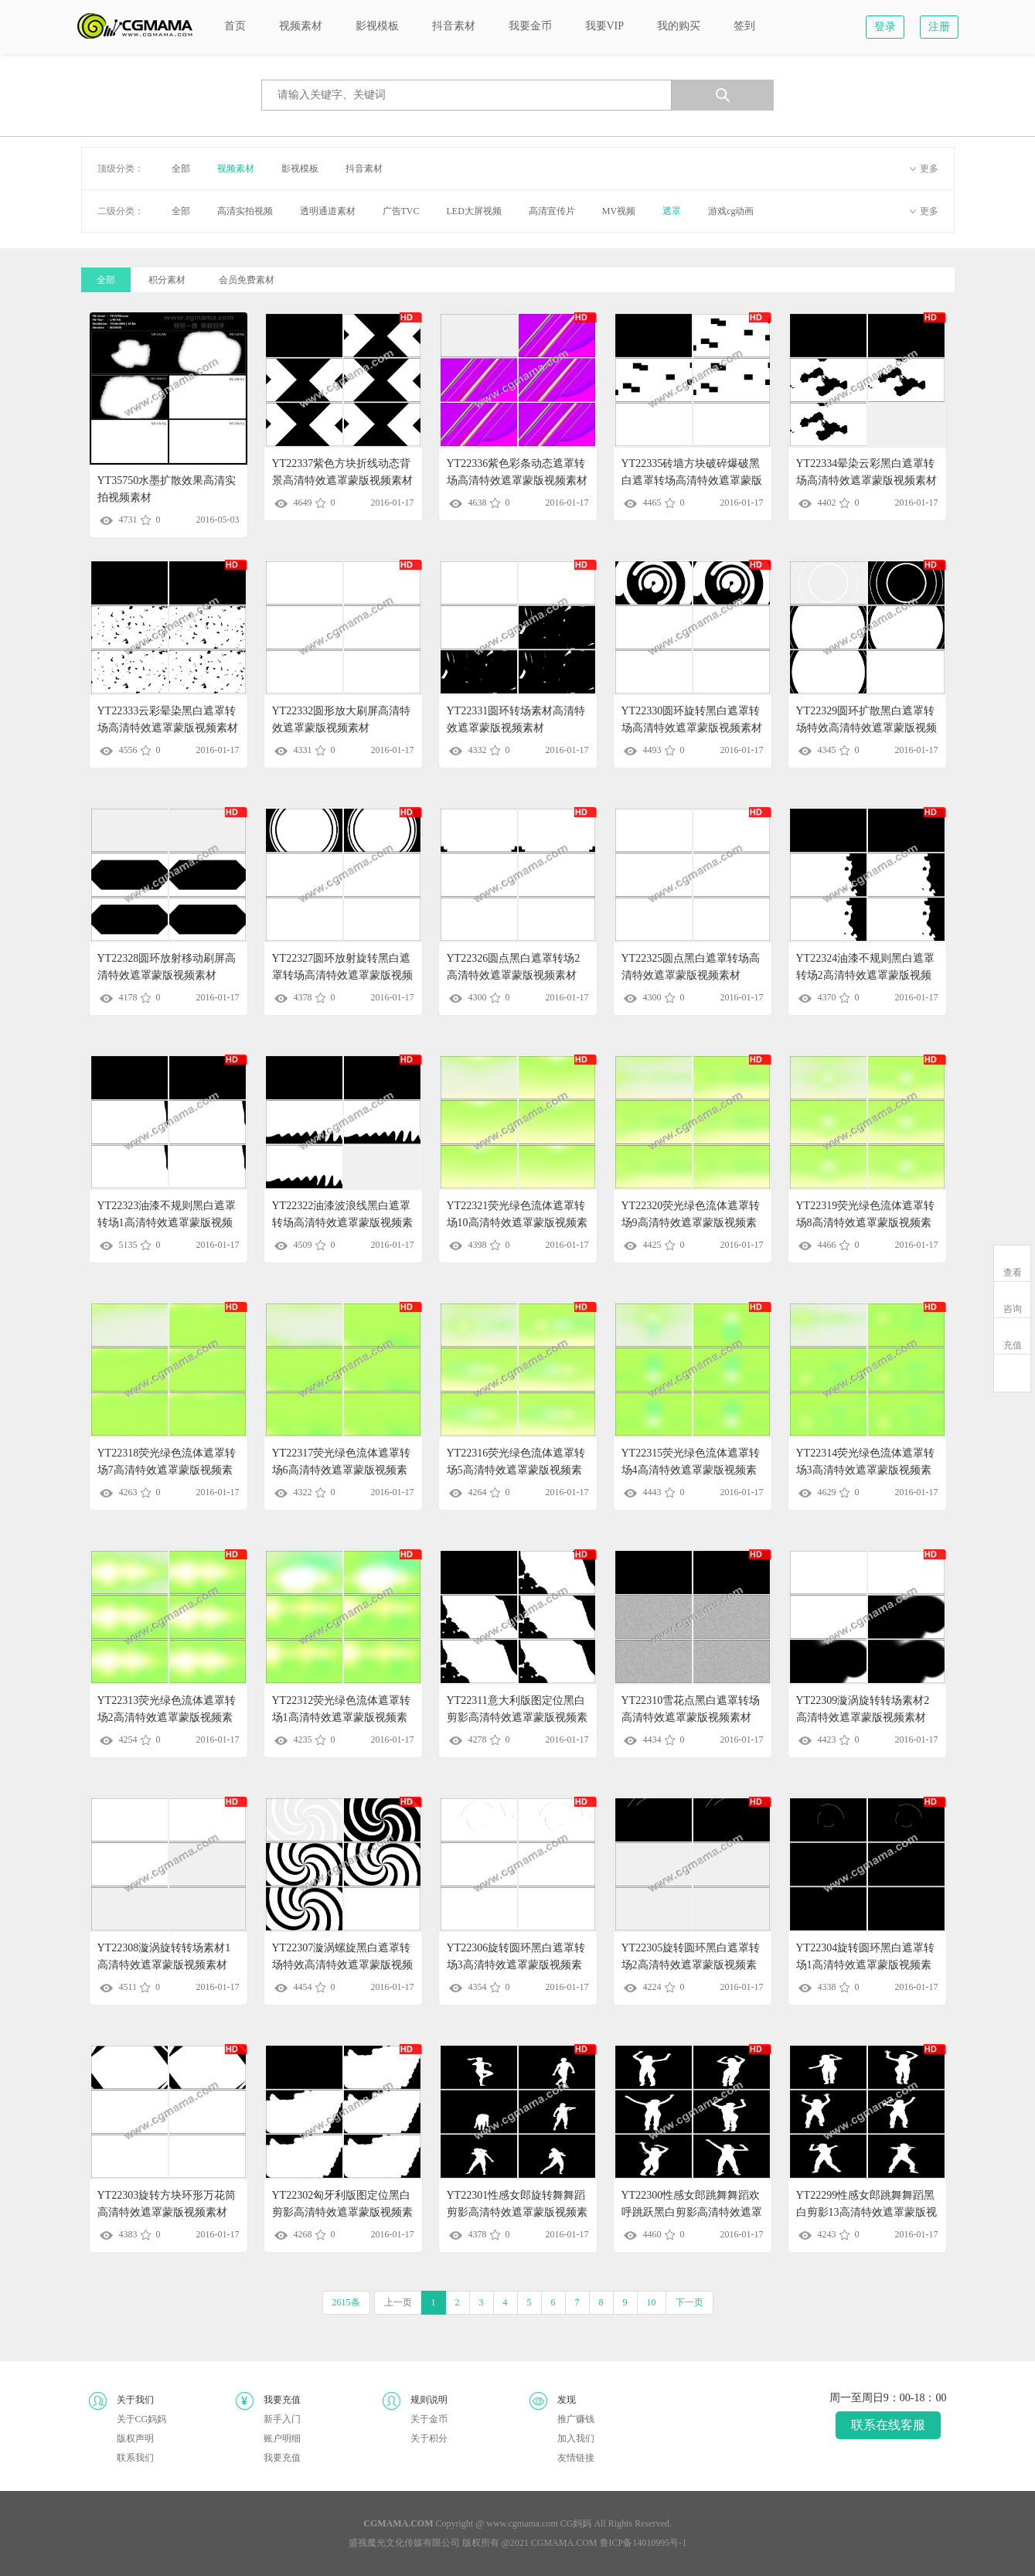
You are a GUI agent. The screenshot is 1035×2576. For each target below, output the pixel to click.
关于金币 (429, 2419)
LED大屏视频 (474, 211)
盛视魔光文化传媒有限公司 (404, 2542)
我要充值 (282, 2457)
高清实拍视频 (245, 211)
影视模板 (299, 168)
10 (651, 2302)
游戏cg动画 (731, 211)
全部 (181, 168)
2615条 (346, 2302)
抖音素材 (364, 168)
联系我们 (135, 2457)
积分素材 (167, 279)
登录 (885, 26)
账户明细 (282, 2438)
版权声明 (135, 2438)
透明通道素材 (328, 211)
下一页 (689, 2302)
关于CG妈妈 (142, 2419)
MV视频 (618, 211)
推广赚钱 (575, 2419)
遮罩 (671, 211)
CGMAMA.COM (564, 2542)
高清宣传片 (552, 211)
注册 (939, 26)
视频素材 (235, 168)
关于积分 (429, 2438)
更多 (929, 168)
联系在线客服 (888, 2424)
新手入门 (282, 2419)
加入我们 (575, 2438)
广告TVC (401, 211)
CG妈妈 (576, 2523)
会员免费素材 (246, 279)
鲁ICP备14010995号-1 (643, 2542)
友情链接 (575, 2457)
